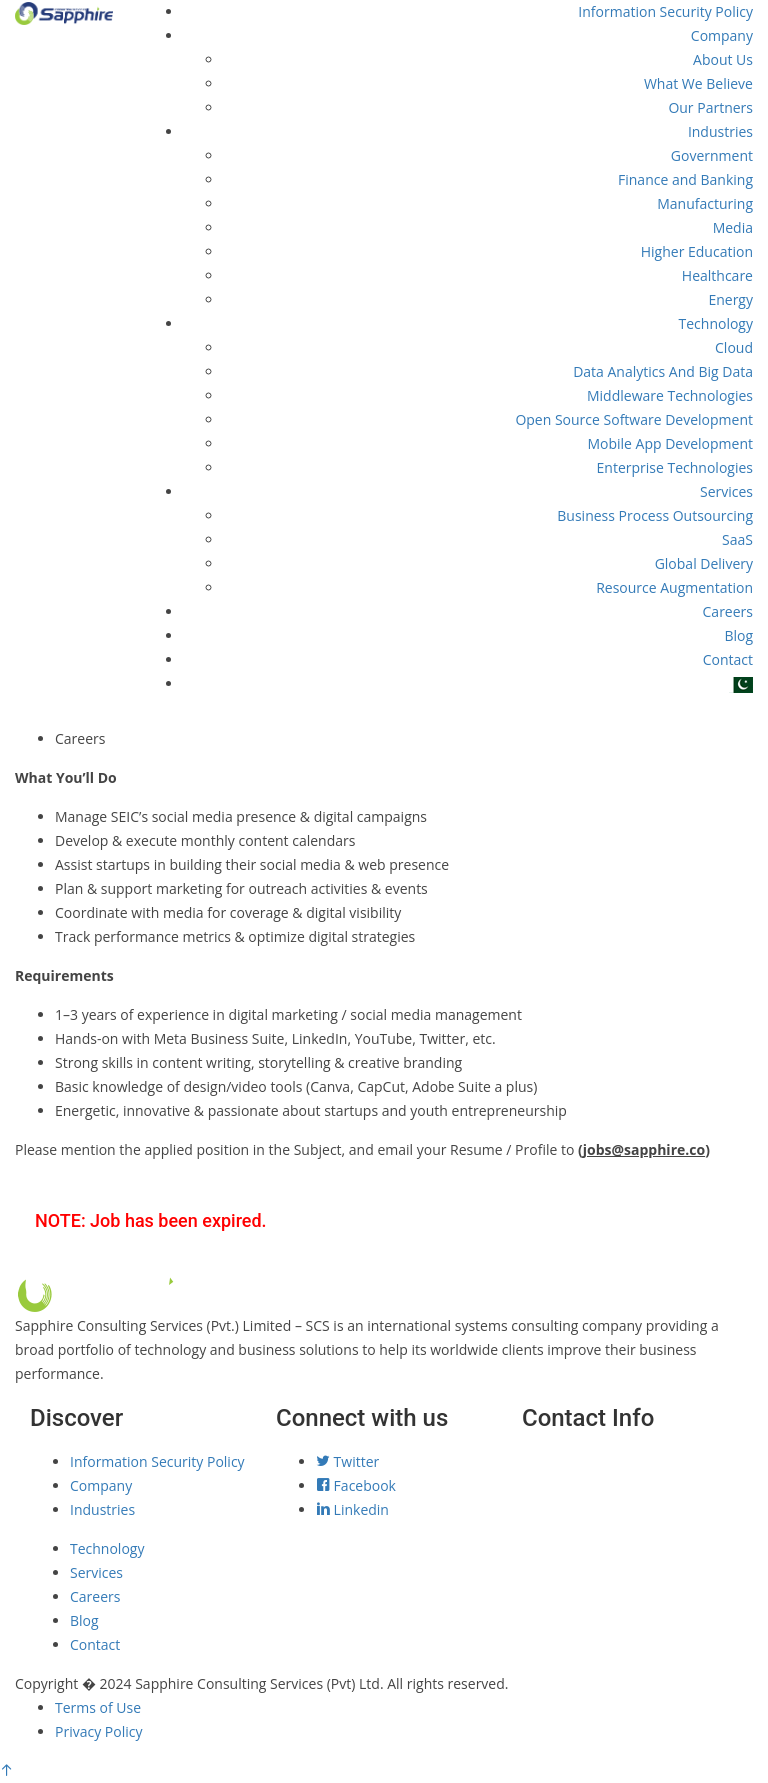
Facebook (356, 1485)
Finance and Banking (685, 179)
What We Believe (698, 83)
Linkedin (352, 1509)
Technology (716, 323)
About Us (723, 59)
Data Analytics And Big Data (663, 371)
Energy (730, 299)
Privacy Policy (98, 1731)
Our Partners (710, 107)
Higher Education (697, 251)
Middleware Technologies (670, 395)
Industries (720, 131)
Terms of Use (98, 1707)
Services (726, 491)
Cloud (734, 347)
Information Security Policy (665, 11)
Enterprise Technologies (675, 467)
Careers (728, 611)
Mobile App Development (670, 443)
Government (712, 155)
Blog (738, 635)
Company (722, 35)
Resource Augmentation (674, 587)
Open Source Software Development (634, 419)
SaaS (737, 539)
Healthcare (717, 275)
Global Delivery (704, 563)
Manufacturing (705, 203)
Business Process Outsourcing (655, 515)
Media (733, 227)
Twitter (347, 1461)
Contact (728, 659)
